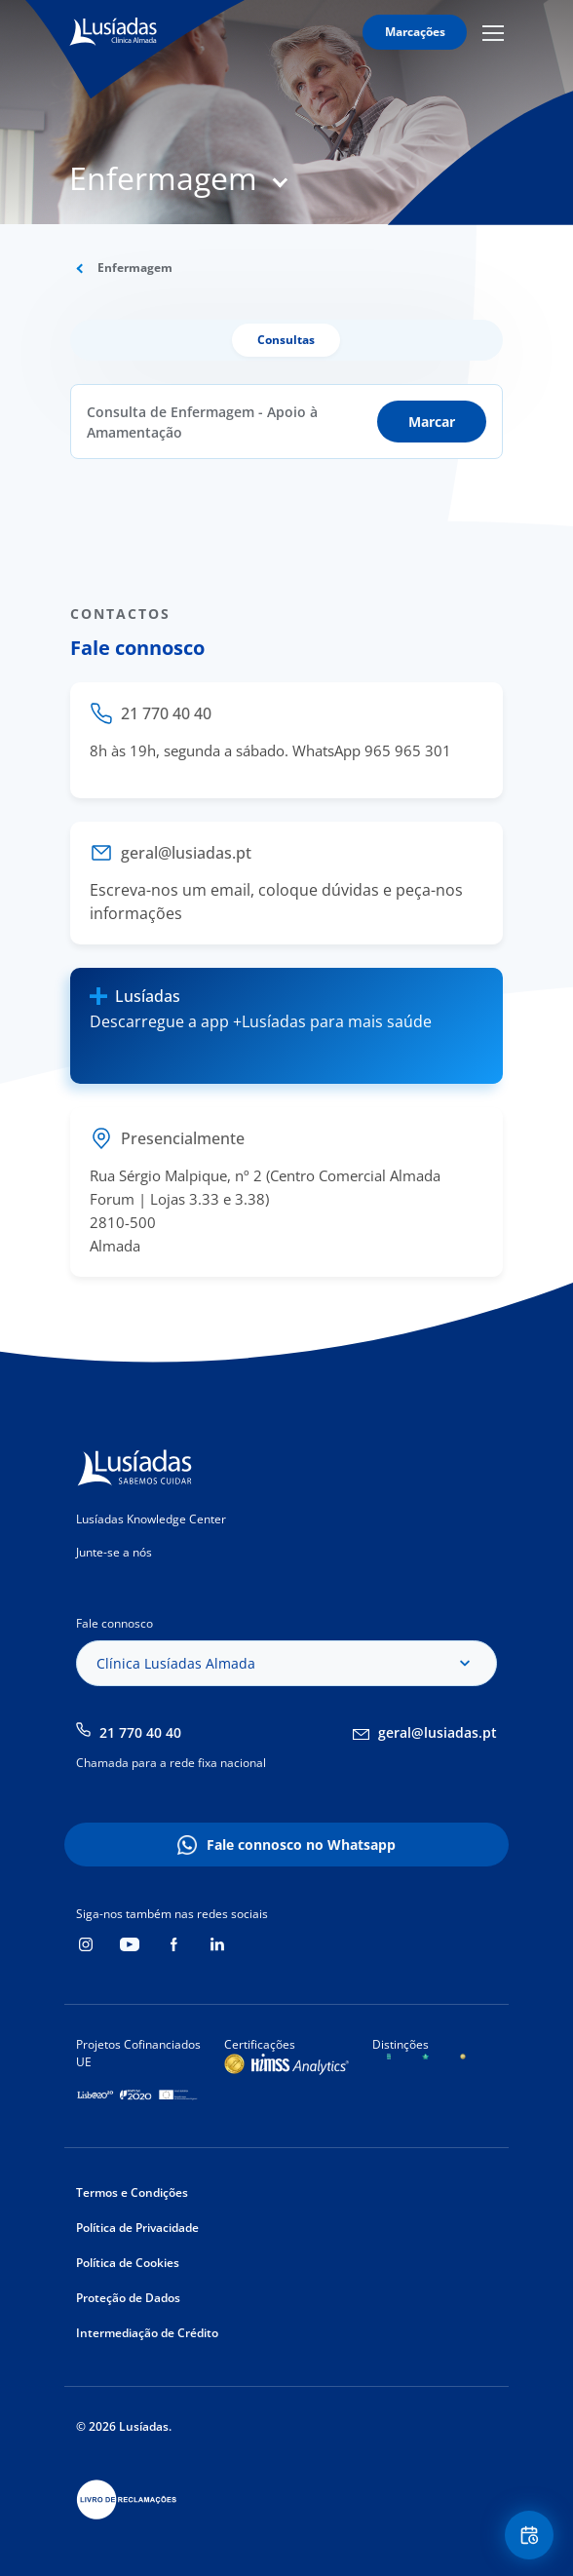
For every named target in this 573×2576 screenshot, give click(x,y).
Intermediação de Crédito (147, 2333)
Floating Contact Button (532, 2535)
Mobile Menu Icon (493, 32)
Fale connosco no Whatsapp (301, 1844)
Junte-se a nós (114, 1552)
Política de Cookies (127, 2262)
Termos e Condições (132, 2192)
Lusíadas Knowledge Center (151, 1519)
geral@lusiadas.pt (437, 1732)
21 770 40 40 (140, 1732)
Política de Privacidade (137, 2227)
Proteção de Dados (128, 2297)
